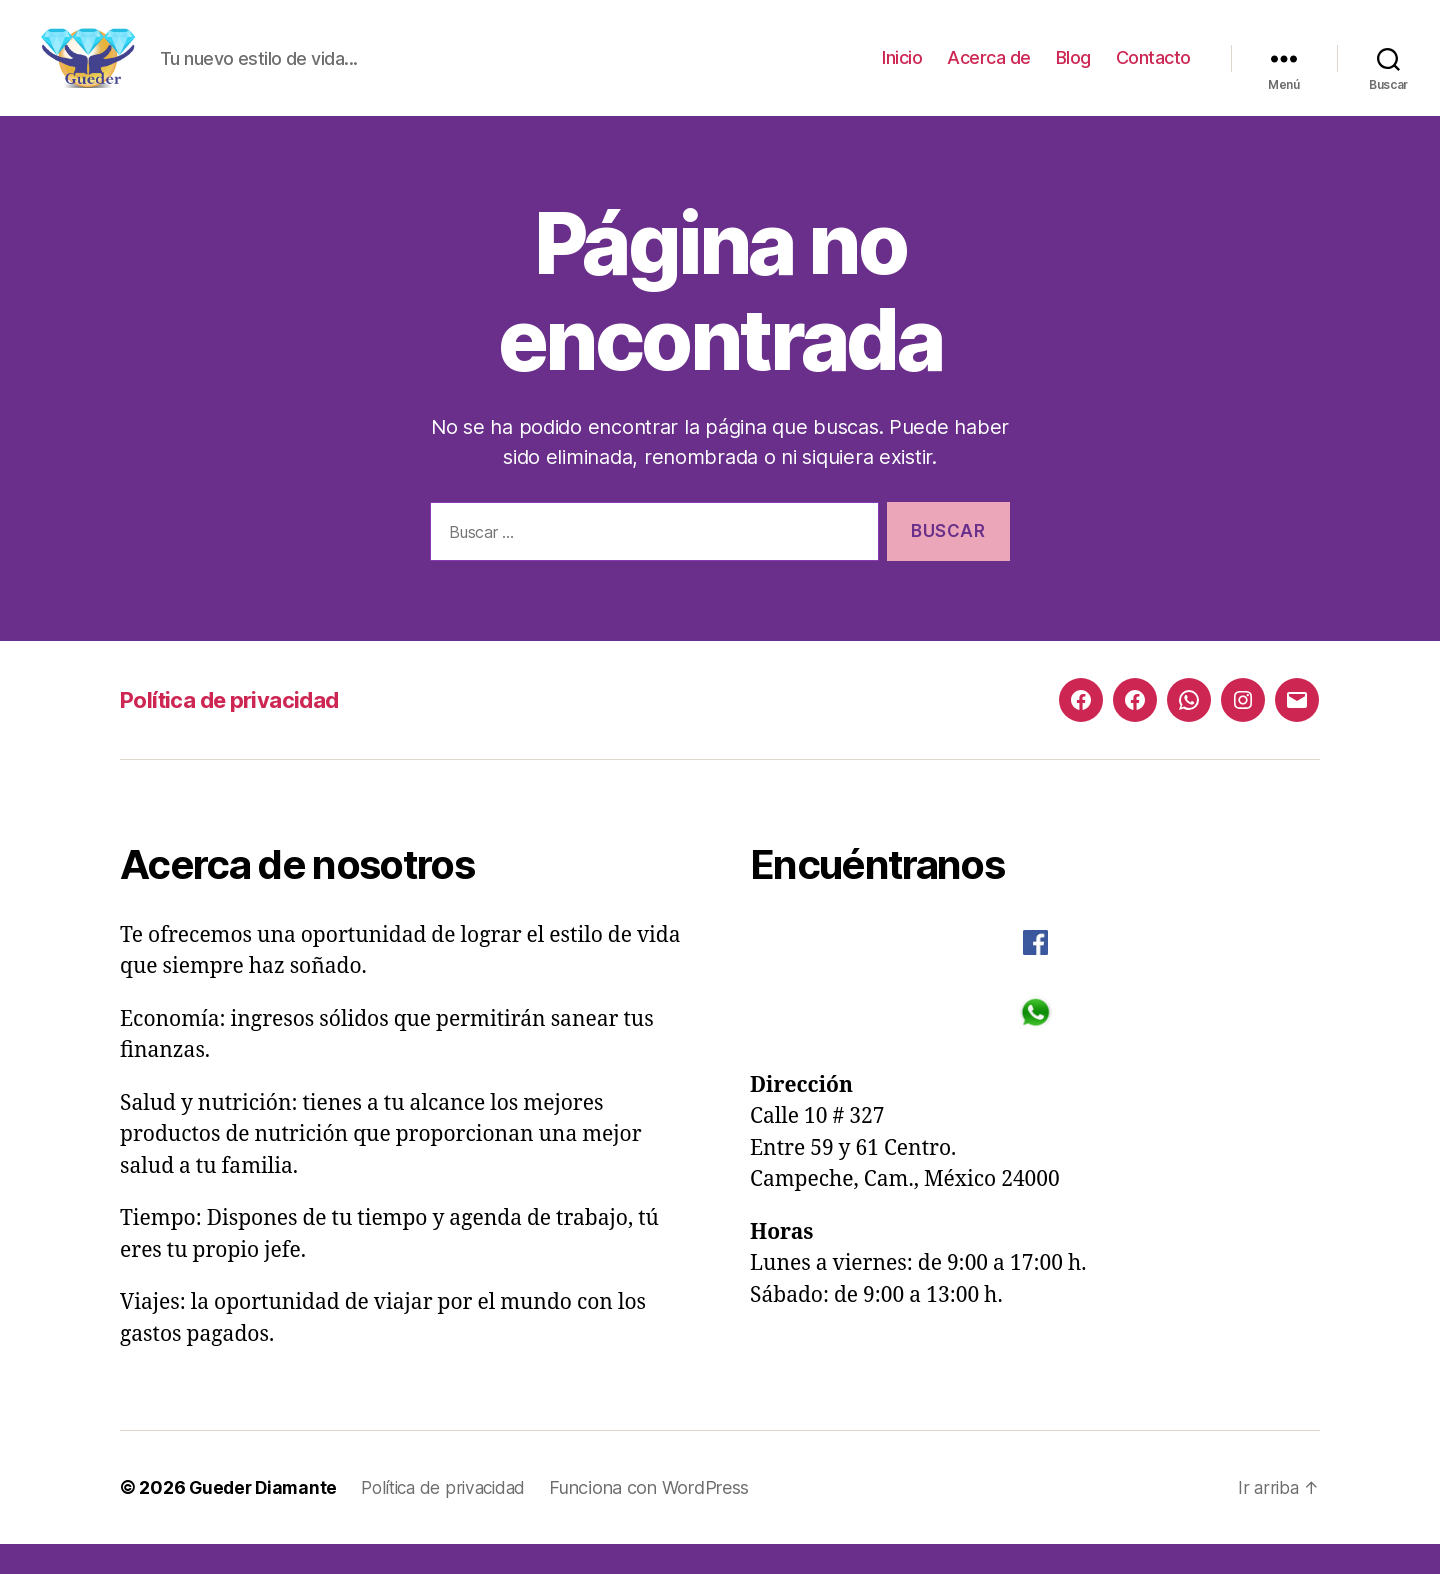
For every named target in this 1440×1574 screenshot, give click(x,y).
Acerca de (989, 72)
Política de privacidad (238, 729)
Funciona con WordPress (663, 1517)
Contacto (1153, 72)
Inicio (902, 72)
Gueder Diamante (265, 1517)
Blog (1073, 72)
